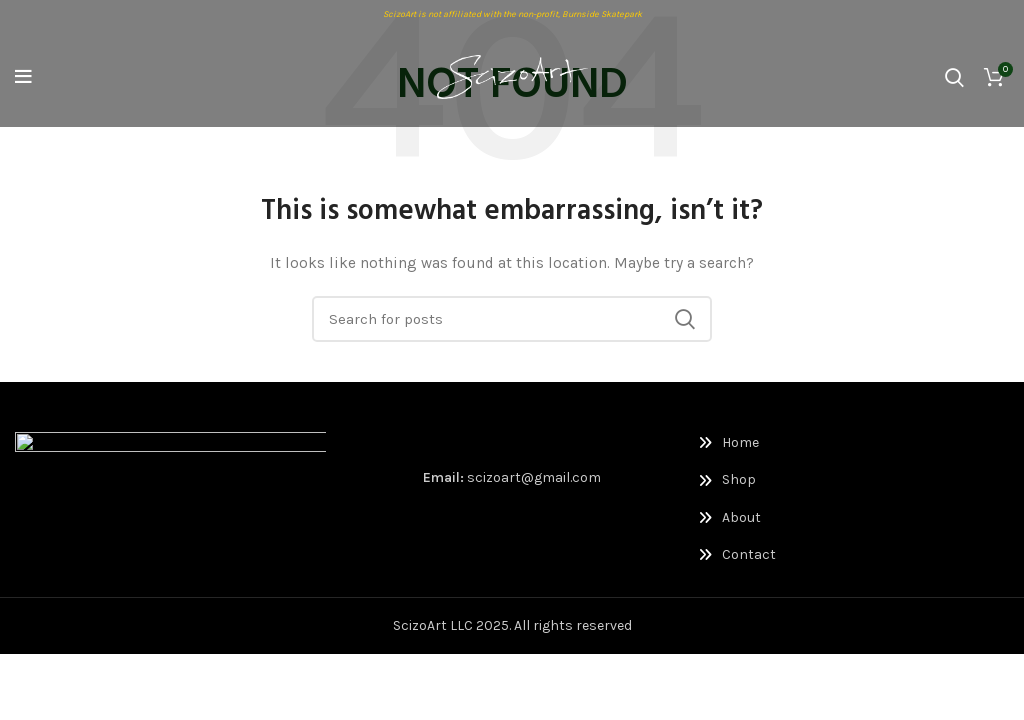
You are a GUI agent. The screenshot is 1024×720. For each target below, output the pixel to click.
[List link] (768, 443)
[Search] (954, 77)
